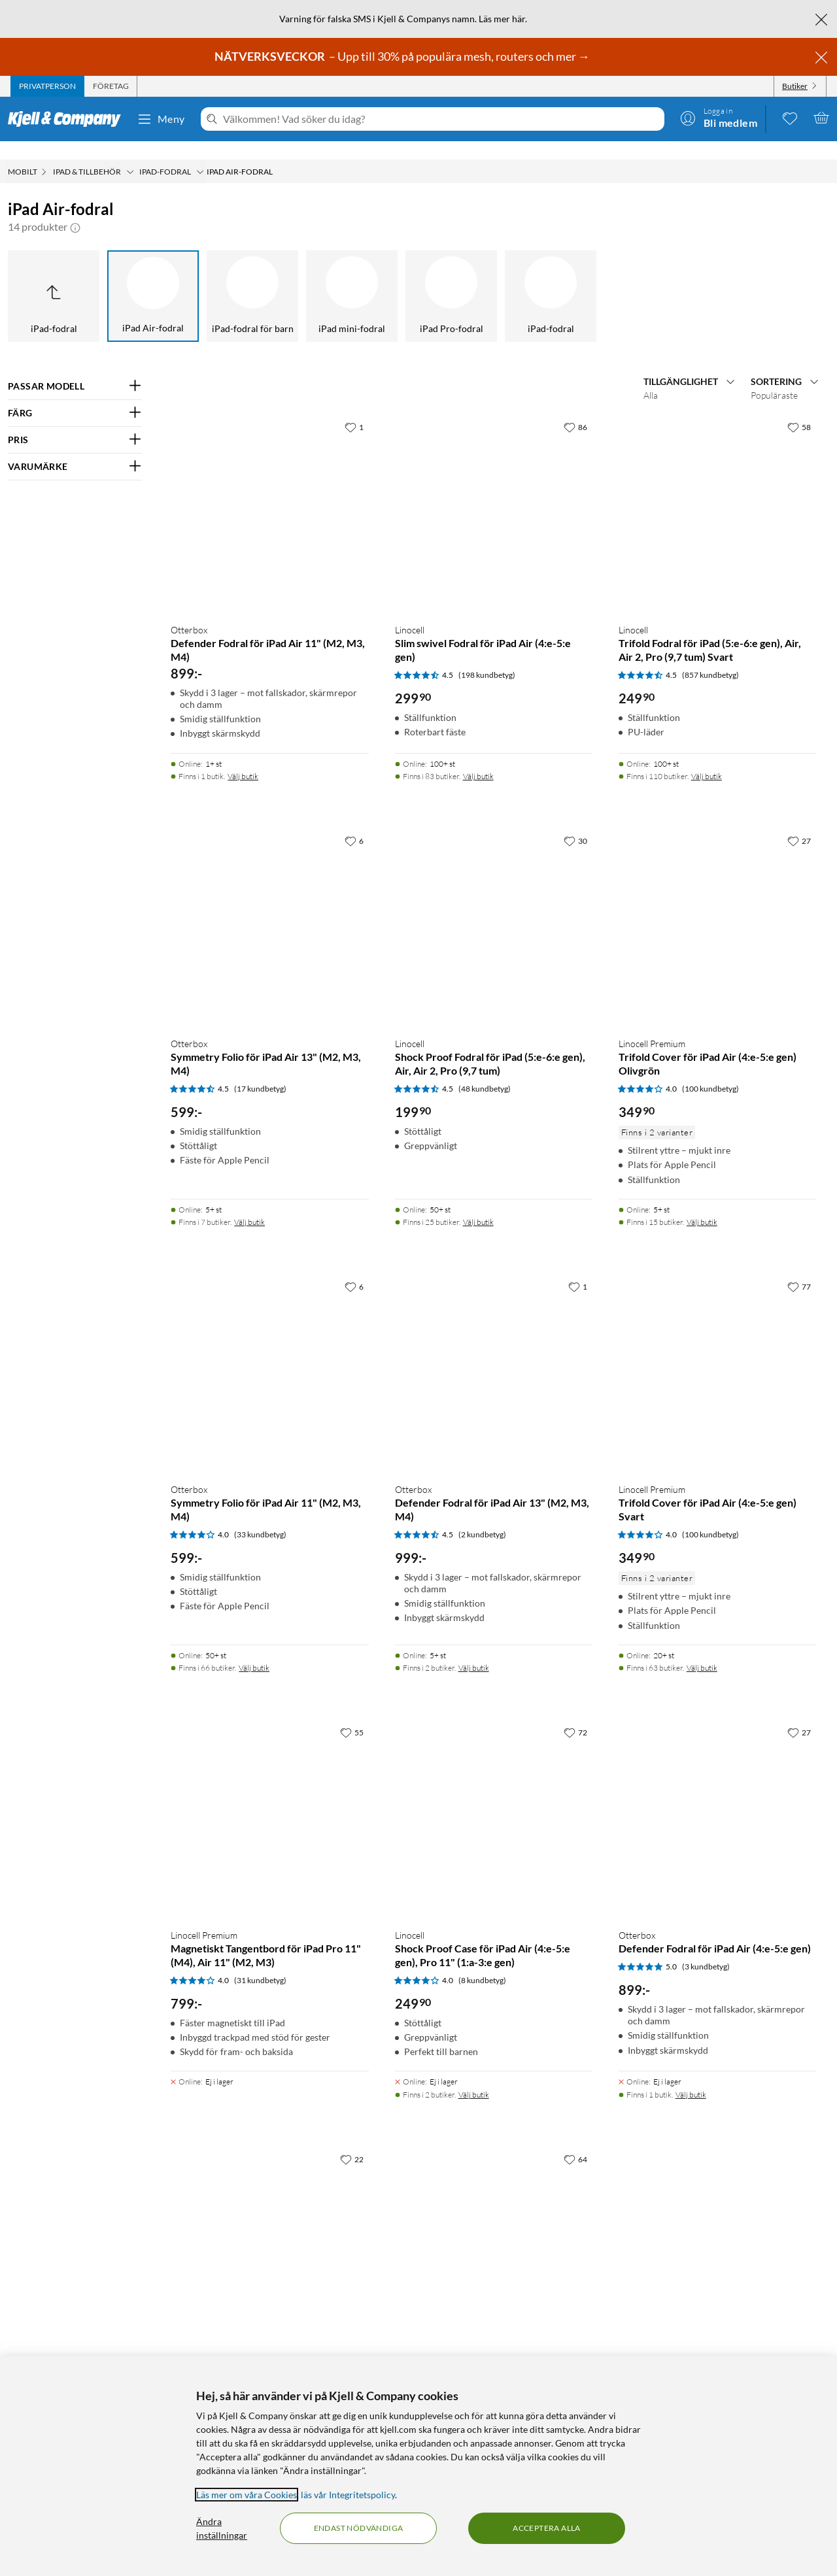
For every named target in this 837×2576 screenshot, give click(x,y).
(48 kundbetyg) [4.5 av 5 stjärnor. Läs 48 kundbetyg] (484, 1070)
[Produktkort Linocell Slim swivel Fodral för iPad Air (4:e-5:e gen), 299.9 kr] (494, 495)
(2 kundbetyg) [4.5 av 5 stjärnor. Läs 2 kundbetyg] (482, 1516)
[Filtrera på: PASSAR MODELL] (75, 368)
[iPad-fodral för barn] (252, 278)
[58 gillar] (799, 408)
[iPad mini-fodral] (352, 278)
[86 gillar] (575, 408)
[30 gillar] (575, 822)
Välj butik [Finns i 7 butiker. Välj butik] (249, 1204)
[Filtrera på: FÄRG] (75, 395)
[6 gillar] (354, 822)
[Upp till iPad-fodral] (54, 278)
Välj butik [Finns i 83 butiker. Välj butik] (478, 758)
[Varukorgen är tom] (821, 117)
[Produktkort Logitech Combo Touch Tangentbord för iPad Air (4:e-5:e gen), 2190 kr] (269, 2228)
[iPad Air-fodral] (153, 277)
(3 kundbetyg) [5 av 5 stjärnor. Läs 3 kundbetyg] (706, 1948)
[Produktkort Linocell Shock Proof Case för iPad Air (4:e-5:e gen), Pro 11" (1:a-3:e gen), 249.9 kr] (494, 1801)
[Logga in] (718, 117)
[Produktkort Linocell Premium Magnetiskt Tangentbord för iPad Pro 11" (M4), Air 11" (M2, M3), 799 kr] (269, 1801)
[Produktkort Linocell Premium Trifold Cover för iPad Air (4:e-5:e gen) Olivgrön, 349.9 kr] (717, 909)
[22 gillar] (352, 2141)
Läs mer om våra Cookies (246, 2494)
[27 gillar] (799, 822)
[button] (75, 208)
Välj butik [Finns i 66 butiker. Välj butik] (254, 1649)
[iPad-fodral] (550, 278)
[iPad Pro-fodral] (451, 278)
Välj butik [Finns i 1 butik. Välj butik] (243, 758)
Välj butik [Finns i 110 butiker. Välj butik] (706, 758)
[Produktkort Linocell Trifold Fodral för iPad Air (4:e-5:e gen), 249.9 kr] (494, 2228)
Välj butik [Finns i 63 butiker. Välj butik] (702, 1649)
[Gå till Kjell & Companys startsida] (68, 119)
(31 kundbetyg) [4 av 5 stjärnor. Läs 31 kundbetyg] (260, 1962)
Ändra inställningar (221, 2528)
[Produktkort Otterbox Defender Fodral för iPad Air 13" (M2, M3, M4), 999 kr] (494, 1355)
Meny (161, 119)
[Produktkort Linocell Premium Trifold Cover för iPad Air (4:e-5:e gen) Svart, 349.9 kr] (717, 1355)
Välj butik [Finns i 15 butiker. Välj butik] (702, 1204)
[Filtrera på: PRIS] (75, 421)
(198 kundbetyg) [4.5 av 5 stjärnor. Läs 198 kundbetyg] (486, 656)
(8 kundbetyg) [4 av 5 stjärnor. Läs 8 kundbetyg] (482, 1962)
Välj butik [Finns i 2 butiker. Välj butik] (473, 1649)
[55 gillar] (352, 1714)
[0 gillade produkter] (790, 117)
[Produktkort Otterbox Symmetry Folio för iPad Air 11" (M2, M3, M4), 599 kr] (269, 1355)
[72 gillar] (575, 1714)
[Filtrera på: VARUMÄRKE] (75, 448)
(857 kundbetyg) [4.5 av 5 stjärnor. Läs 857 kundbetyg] (710, 656)
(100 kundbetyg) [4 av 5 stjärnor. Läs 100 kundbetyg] (710, 1070)
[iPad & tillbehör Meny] (130, 153)
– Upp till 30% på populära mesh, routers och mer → (403, 56)
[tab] (47, 86)
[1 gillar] (354, 408)
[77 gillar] (799, 1268)
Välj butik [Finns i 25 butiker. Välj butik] (478, 1204)
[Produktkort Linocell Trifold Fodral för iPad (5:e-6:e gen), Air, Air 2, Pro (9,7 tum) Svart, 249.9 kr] (717, 495)
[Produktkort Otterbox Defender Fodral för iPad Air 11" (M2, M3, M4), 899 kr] (269, 495)
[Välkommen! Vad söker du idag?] (441, 119)
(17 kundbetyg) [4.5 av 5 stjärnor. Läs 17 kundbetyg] (260, 1070)
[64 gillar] (575, 2141)
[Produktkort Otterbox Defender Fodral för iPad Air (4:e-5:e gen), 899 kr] (717, 1801)
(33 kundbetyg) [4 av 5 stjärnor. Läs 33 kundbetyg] (260, 1516)
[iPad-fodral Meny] (200, 153)
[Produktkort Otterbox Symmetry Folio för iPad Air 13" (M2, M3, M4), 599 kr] (269, 909)
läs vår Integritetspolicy (348, 2494)
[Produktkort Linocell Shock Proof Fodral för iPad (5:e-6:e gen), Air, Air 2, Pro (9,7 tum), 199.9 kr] (494, 909)
